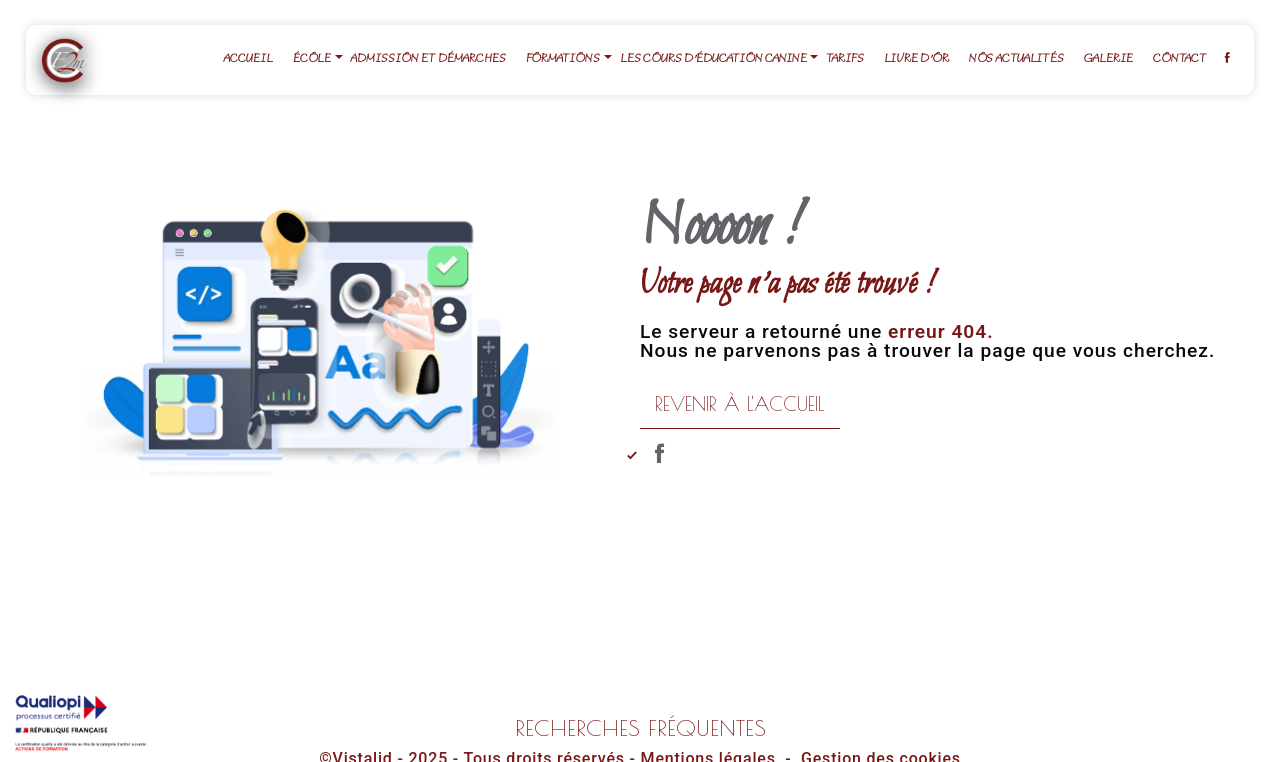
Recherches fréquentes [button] (640, 727)
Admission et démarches (428, 59)
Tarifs (845, 59)
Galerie (1108, 59)
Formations (563, 59)
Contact (1180, 59)
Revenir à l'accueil (740, 404)
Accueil (248, 59)
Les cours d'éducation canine (713, 59)
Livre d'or (916, 59)
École (312, 59)
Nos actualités (1016, 59)
